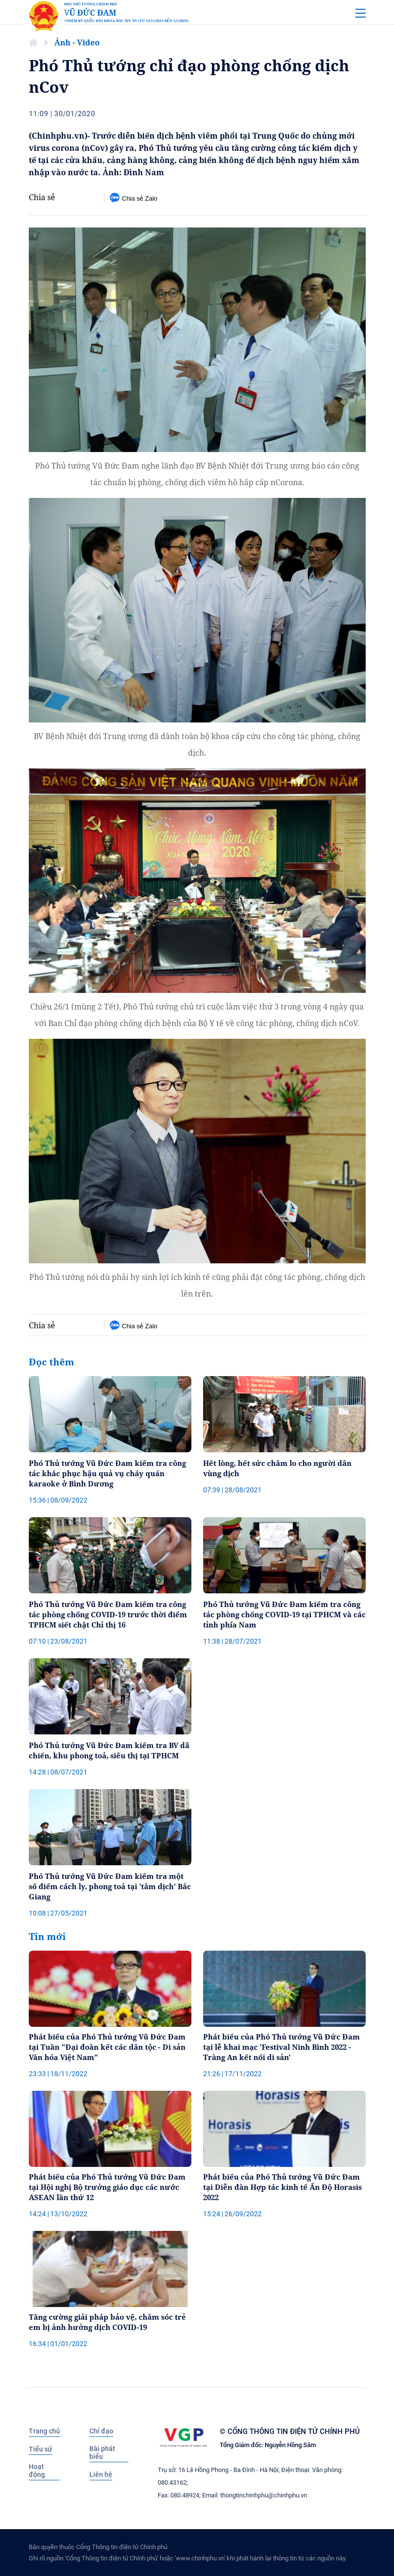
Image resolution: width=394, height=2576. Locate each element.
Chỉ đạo (101, 2431)
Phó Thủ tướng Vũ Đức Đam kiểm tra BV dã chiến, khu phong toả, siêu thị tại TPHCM (109, 1750)
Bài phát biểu (102, 2452)
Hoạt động (37, 2470)
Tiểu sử (40, 2449)
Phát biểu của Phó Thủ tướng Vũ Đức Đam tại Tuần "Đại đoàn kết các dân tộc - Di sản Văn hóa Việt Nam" (107, 2047)
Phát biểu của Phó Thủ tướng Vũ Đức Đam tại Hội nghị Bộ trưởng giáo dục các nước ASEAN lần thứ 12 (107, 2187)
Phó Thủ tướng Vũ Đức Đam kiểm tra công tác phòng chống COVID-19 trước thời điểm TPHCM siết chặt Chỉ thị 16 (108, 1614)
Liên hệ (100, 2474)
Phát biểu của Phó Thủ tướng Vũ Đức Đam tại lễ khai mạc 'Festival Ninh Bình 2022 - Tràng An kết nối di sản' (281, 2047)
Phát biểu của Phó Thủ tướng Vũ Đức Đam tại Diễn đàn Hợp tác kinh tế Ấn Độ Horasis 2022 (282, 2187)
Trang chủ (44, 2431)
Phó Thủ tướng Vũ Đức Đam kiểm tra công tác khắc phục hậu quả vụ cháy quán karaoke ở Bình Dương (107, 1473)
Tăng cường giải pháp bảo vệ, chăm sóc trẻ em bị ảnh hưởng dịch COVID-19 (107, 2322)
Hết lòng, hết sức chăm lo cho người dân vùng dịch (277, 1468)
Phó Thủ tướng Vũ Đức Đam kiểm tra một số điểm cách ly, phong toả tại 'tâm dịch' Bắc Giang (110, 1886)
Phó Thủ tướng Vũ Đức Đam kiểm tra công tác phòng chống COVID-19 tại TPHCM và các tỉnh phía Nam (284, 1614)
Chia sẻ (42, 197)
